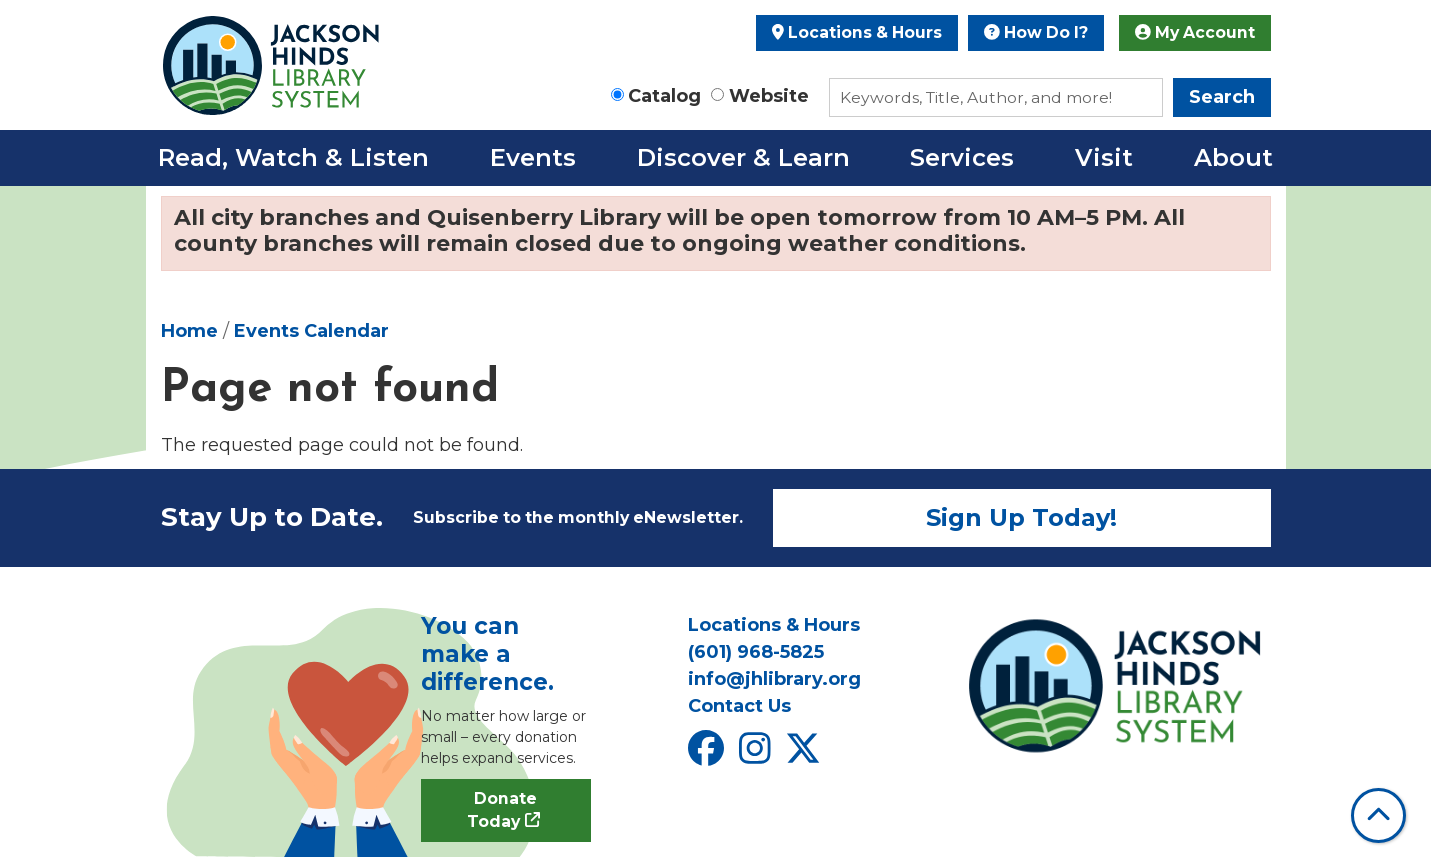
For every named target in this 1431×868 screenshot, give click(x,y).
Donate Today (502, 810)
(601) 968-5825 (756, 652)
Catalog (664, 96)
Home (189, 331)
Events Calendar (311, 331)
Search (1222, 97)
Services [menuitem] (962, 157)
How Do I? (1036, 32)
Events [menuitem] (533, 157)
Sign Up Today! (1021, 517)
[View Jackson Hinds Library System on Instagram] (757, 755)
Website (769, 96)
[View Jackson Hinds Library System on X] (805, 755)
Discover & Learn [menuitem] (743, 157)
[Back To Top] (1378, 815)
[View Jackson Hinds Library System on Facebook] (708, 755)
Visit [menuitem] (1104, 157)
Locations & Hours (857, 32)
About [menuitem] (1233, 157)
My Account (1195, 32)
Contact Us (739, 706)
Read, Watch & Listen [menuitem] (293, 157)
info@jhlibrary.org (774, 679)
